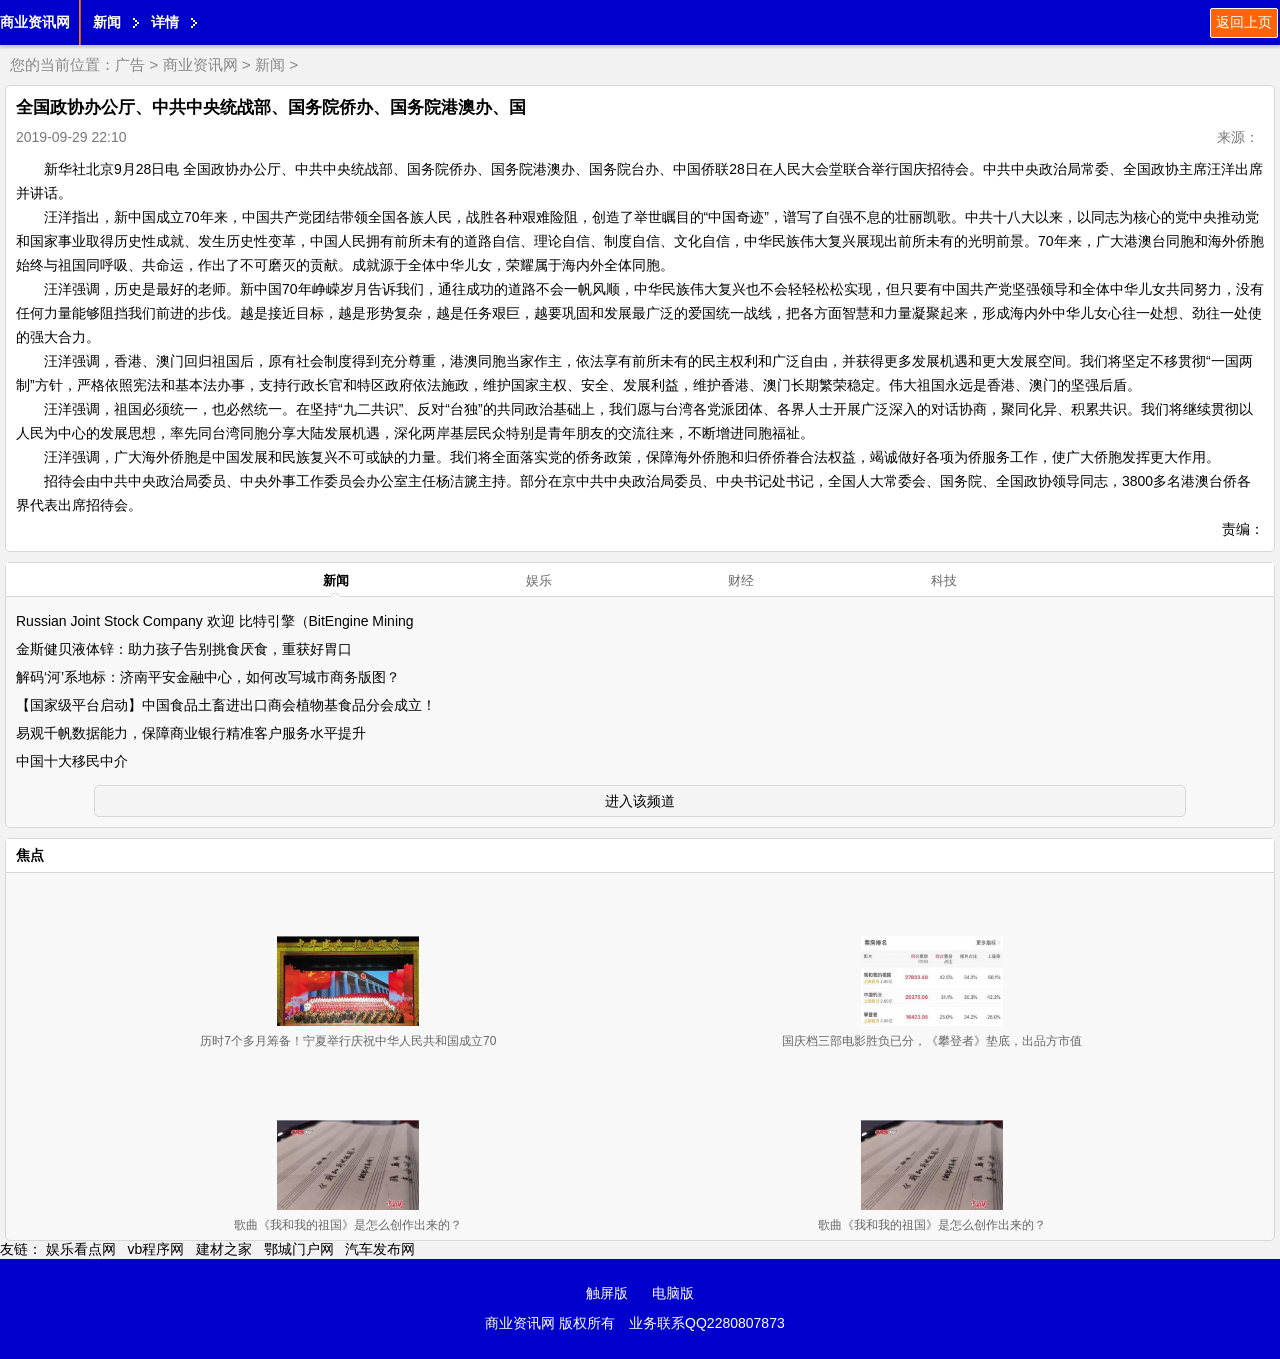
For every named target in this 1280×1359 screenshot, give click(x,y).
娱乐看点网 (81, 1249)
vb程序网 (156, 1249)
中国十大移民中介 (72, 761)
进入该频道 (640, 801)
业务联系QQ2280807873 (707, 1323)
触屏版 (607, 1293)
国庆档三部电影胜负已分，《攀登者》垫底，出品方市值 (932, 1041)
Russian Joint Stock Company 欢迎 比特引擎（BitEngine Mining (215, 621)
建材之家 (224, 1249)
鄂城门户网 (299, 1249)
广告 (130, 64)
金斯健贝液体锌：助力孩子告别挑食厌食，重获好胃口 (184, 649)
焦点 (30, 855)
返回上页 (1244, 22)
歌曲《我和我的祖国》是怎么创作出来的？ (348, 1225)
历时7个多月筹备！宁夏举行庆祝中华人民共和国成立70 (348, 1041)
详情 (165, 22)
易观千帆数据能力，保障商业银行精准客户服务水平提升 (191, 733)
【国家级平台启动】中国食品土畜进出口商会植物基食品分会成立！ (226, 705)
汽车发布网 (380, 1249)
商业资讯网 (35, 22)
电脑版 (673, 1293)
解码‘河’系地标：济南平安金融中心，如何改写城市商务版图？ (208, 677)
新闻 (107, 22)
